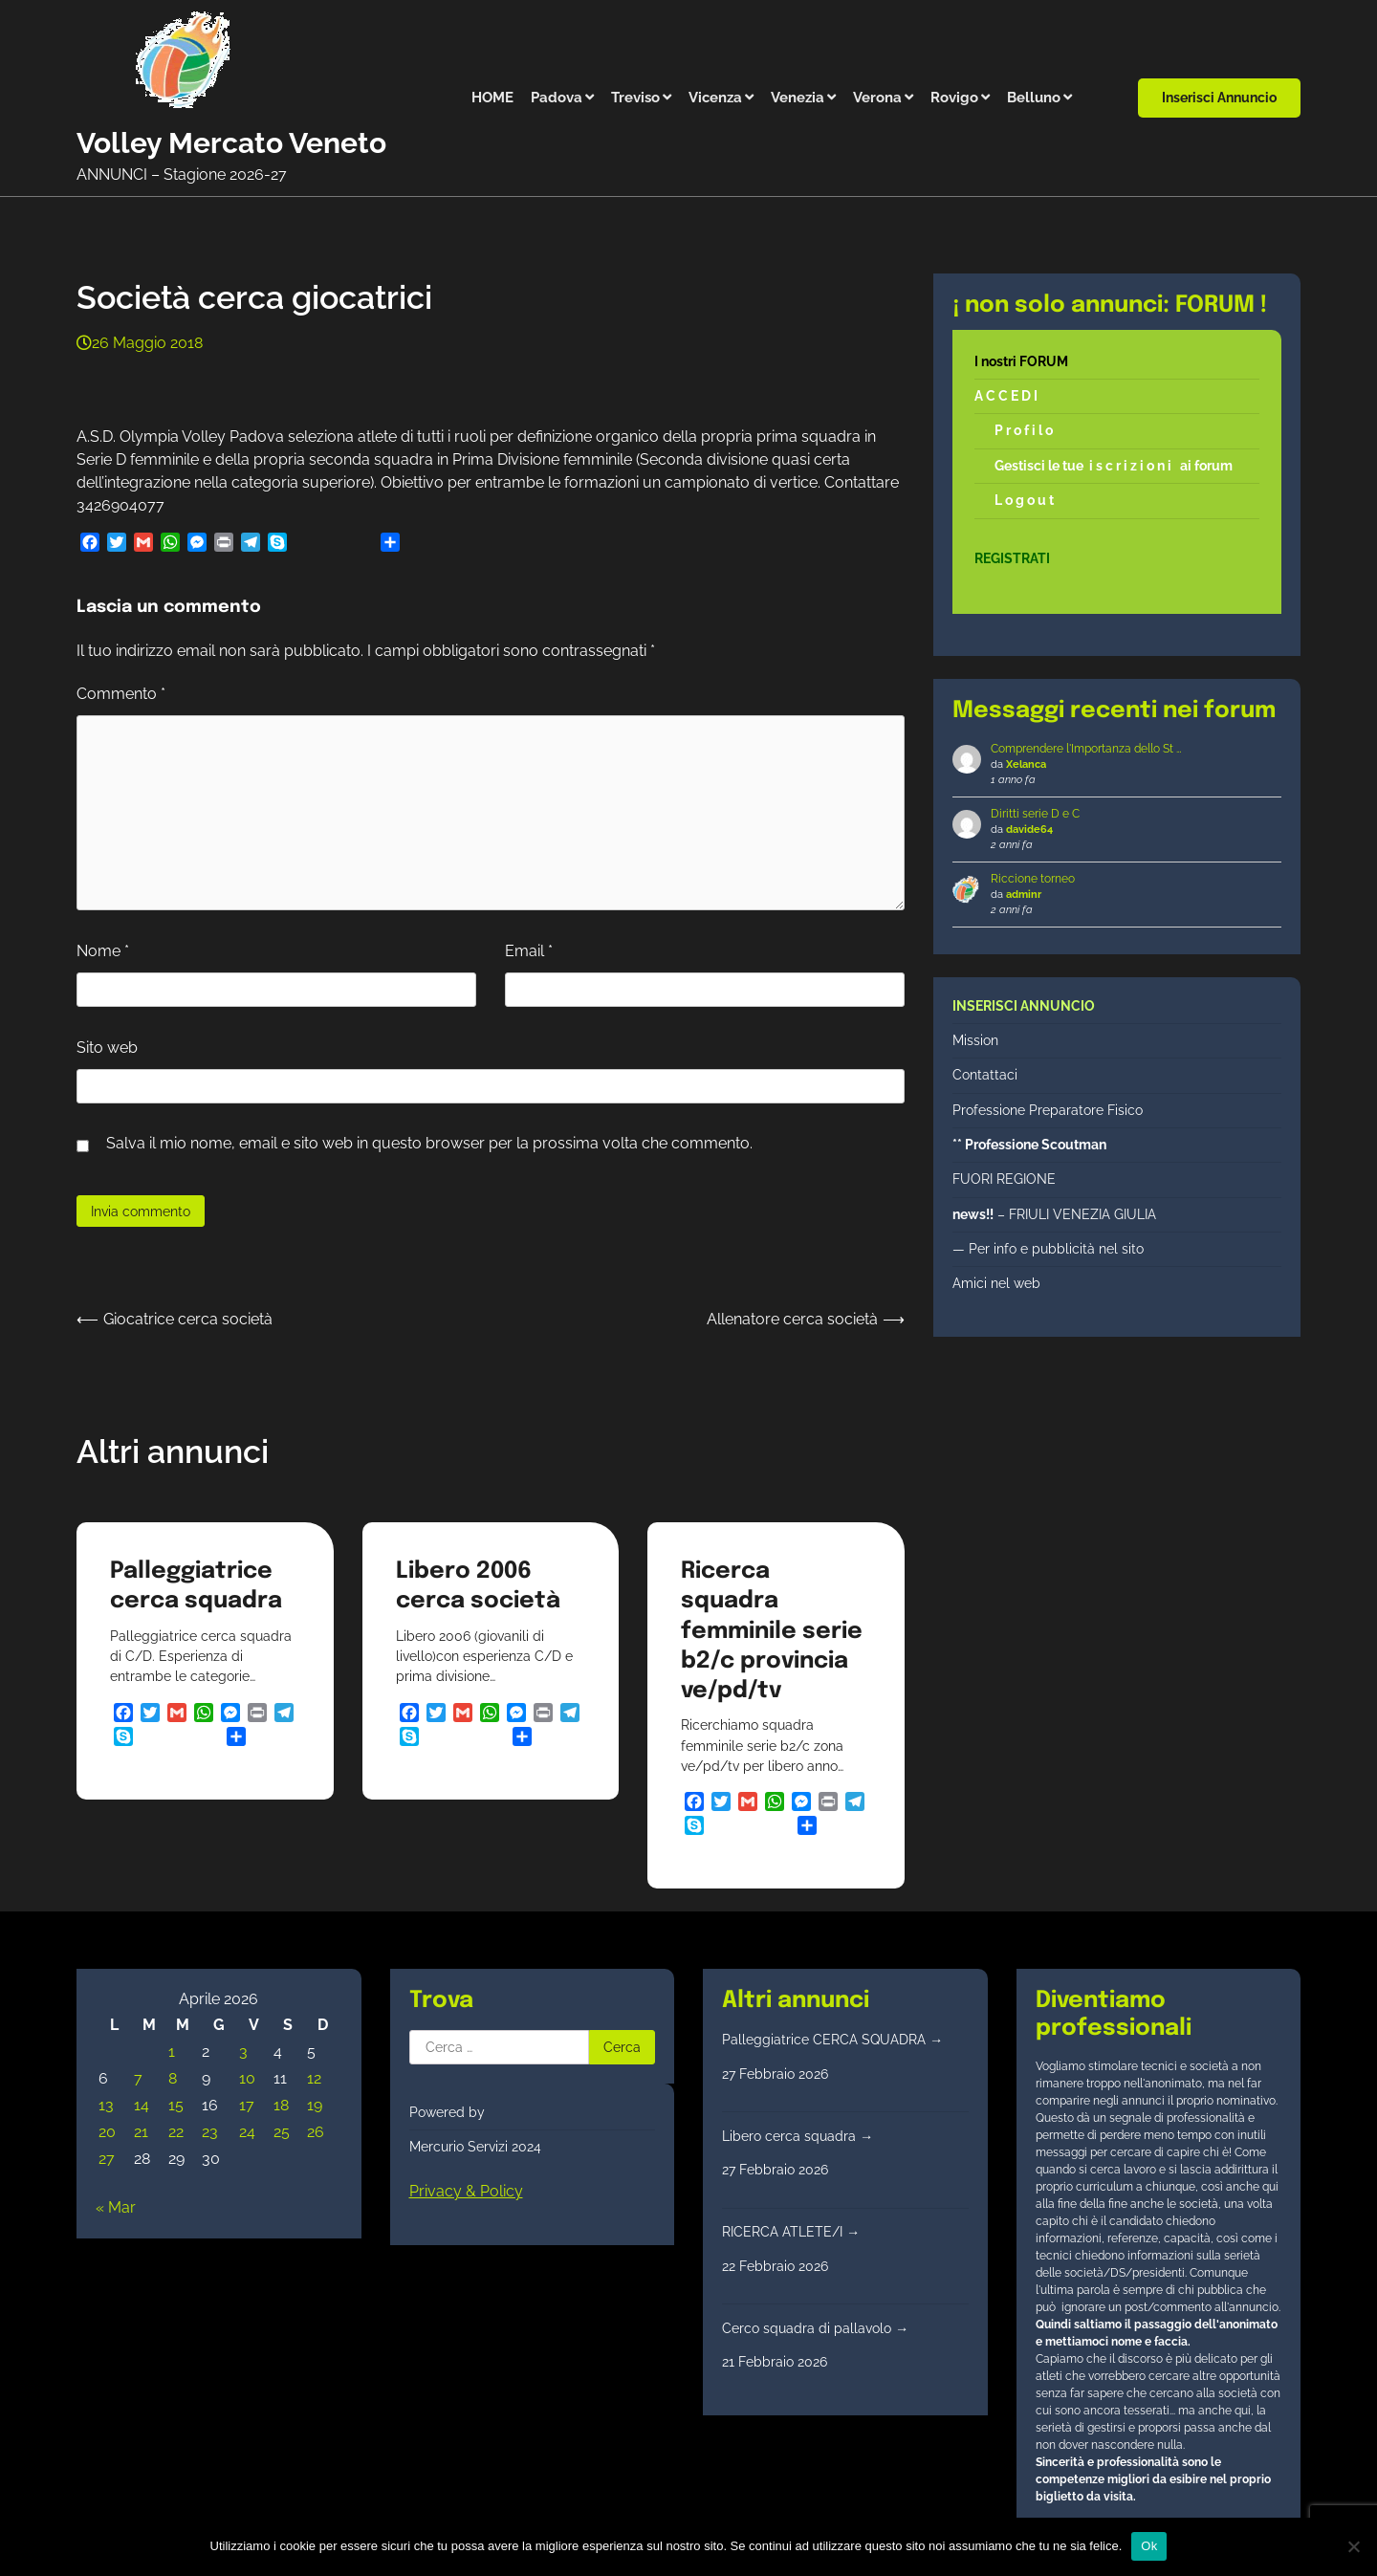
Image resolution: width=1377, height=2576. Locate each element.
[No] (1353, 2546)
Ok (1149, 2546)
